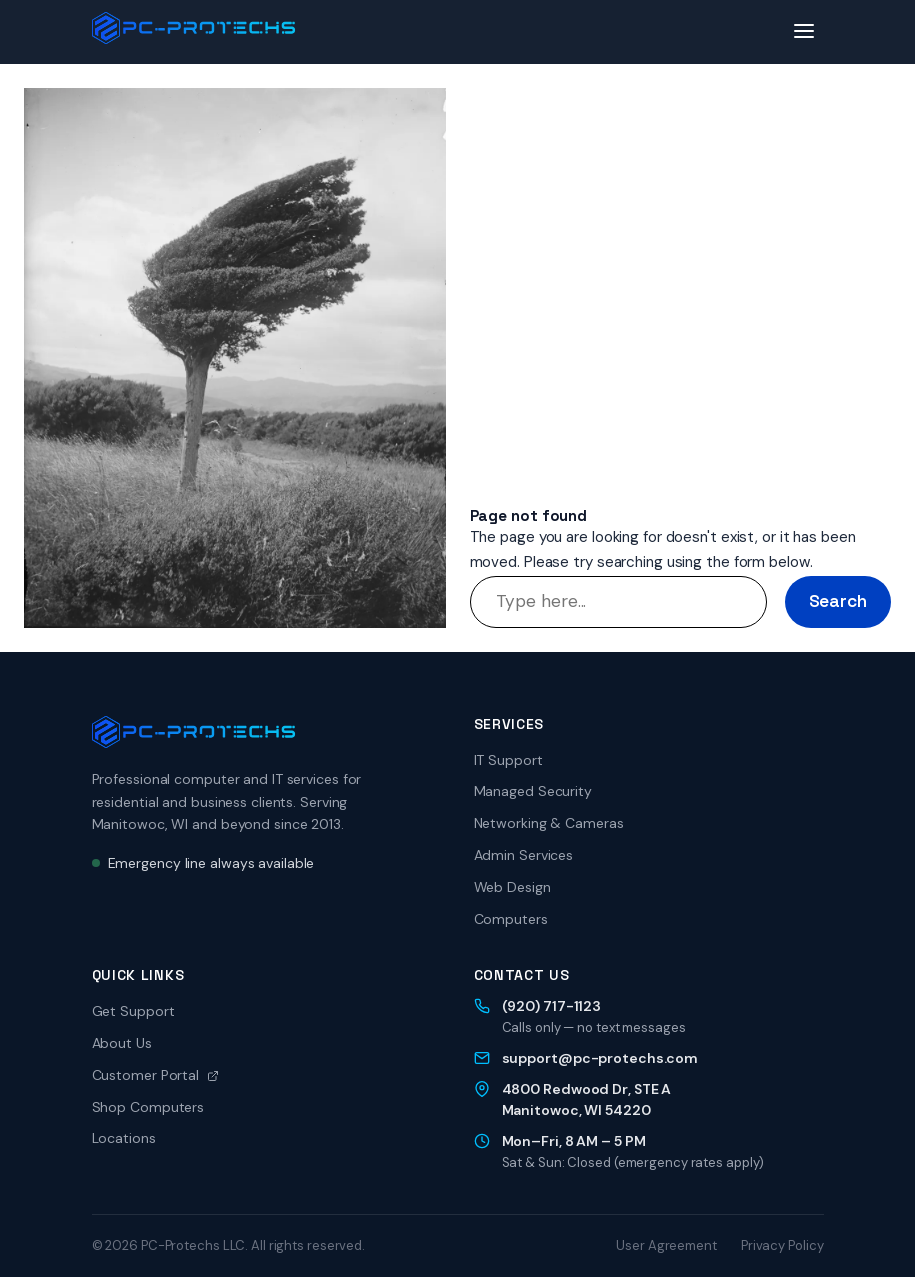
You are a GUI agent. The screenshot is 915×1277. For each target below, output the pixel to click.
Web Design (512, 887)
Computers (511, 919)
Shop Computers (148, 1107)
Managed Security (533, 791)
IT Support (508, 760)
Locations (124, 1138)
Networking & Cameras (549, 823)
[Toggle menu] (804, 32)
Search (838, 601)
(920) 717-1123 (552, 1006)
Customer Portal (155, 1075)
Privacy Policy (782, 1245)
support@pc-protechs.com (600, 1058)
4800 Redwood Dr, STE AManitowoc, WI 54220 (587, 1099)
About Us (122, 1043)
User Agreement (666, 1245)
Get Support (133, 1011)
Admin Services (524, 855)
